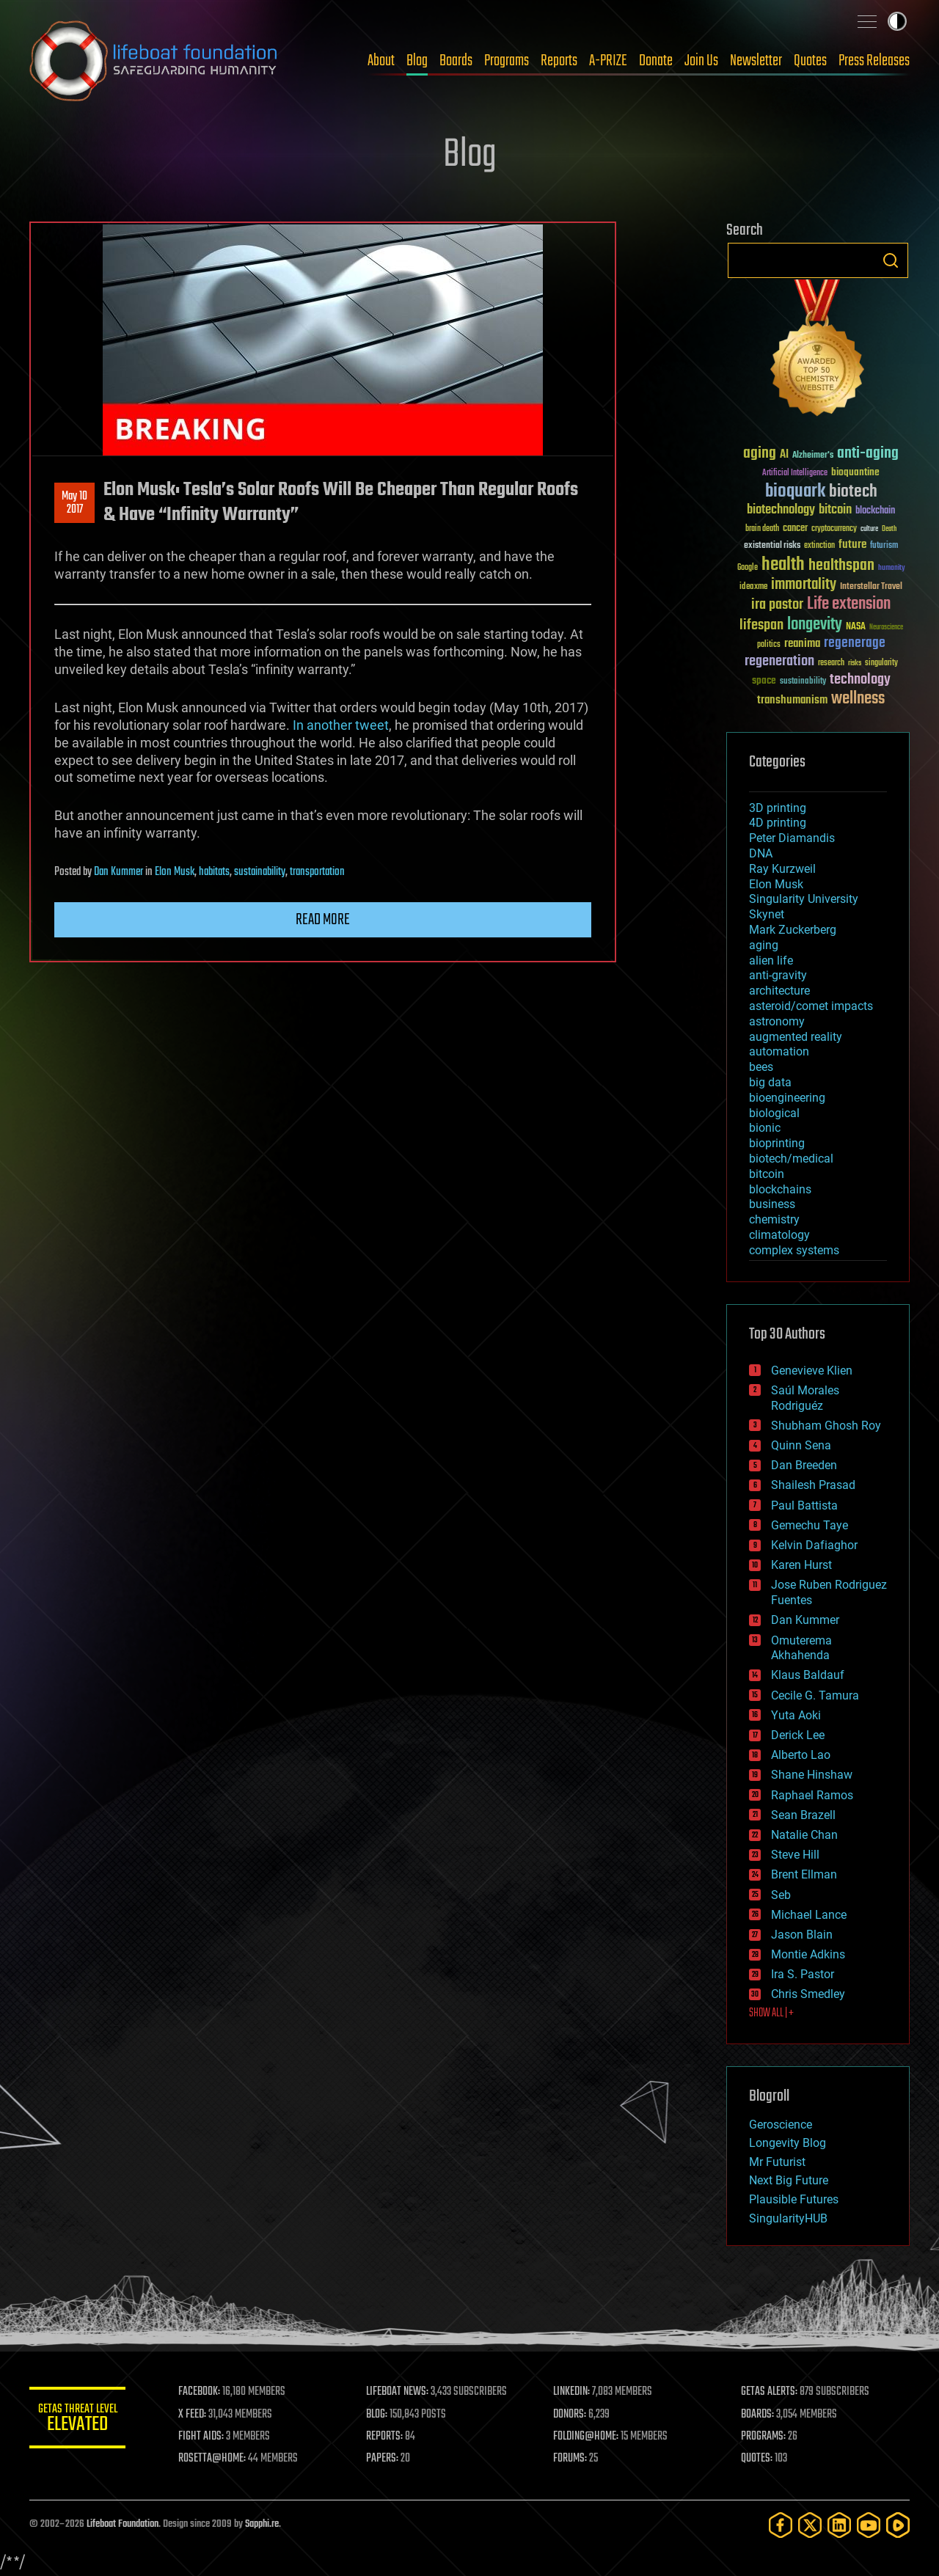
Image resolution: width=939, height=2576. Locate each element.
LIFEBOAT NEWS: (401, 2391)
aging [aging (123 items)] (759, 453)
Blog (417, 61)
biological (774, 1113)
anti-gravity (778, 975)
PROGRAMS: (764, 2436)
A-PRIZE (608, 61)
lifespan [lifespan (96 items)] (761, 625)
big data (770, 1082)
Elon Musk (174, 872)
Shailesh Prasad (813, 1485)
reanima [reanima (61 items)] (802, 644)
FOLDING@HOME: (589, 2436)
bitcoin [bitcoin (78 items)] (835, 510)
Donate (656, 61)
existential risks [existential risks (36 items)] (772, 546)
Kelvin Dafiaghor (814, 1545)
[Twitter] (810, 2525)
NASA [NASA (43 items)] (856, 627)
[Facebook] (780, 2525)
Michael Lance (809, 1915)
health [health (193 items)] (783, 565)
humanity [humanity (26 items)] (891, 568)
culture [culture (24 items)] (869, 529)
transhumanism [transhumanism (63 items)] (792, 700)
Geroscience (780, 2125)
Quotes (810, 61)
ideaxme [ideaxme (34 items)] (753, 587)
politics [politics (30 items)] (769, 645)
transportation (317, 872)
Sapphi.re (262, 2524)
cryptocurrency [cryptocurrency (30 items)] (834, 529)
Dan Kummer (118, 872)
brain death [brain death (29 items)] (762, 529)
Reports (559, 61)
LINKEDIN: (575, 2391)
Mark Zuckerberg (792, 930)
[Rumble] (898, 2525)
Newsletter (756, 61)
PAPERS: (386, 2458)
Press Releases (874, 61)
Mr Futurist (777, 2162)
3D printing (777, 808)
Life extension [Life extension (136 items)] (849, 604)
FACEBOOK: (206, 2391)
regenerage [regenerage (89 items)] (854, 643)
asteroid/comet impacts (811, 1006)
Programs (506, 61)
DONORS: (573, 2414)
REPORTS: (388, 2436)
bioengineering (787, 1098)
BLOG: (381, 2414)
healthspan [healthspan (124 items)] (841, 566)
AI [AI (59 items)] (784, 455)
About (381, 61)
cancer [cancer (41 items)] (795, 529)
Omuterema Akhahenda (801, 1648)
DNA (760, 853)
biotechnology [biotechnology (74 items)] (781, 510)
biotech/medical (791, 1159)
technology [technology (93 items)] (860, 680)
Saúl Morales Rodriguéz (805, 1398)
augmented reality (795, 1037)
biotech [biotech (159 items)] (853, 492)
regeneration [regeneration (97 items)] (779, 661)
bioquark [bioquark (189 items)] (795, 491)
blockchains (780, 1189)
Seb (781, 1895)
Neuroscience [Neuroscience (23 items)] (886, 628)
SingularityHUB (788, 2218)
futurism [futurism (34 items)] (884, 546)
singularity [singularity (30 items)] (881, 663)
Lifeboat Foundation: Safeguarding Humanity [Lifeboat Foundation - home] (154, 61)
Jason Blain (802, 1935)
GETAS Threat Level (80, 2420)
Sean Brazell (803, 1815)
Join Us (701, 61)
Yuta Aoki (796, 1715)
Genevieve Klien (811, 1370)
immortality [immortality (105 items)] (803, 584)
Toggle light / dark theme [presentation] (897, 21)
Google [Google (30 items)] (747, 568)
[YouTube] (868, 2525)
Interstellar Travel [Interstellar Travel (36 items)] (871, 587)
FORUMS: (574, 2458)
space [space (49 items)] (764, 680)
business (772, 1204)
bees (761, 1067)
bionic (765, 1128)
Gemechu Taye (809, 1525)
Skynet (766, 914)
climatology (779, 1235)
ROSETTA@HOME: (218, 2458)
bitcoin (766, 1174)
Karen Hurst (801, 1565)
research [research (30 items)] (831, 663)
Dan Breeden (804, 1465)
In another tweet (341, 725)
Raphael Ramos (812, 1795)
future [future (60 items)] (852, 545)
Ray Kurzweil (782, 869)
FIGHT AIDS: (207, 2436)
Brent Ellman (804, 1874)
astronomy (777, 1021)
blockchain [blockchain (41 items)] (875, 511)
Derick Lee (798, 1735)
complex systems (794, 1250)
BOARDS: (758, 2414)
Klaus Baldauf (807, 1675)
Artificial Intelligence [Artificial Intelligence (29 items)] (794, 473)
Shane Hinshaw (811, 1775)
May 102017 (74, 503)
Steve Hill (795, 1855)
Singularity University (803, 899)
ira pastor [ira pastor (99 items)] (777, 604)
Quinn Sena (801, 1445)
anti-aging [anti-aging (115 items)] (868, 453)
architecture (779, 991)
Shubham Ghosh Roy (826, 1425)
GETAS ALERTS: (770, 2391)
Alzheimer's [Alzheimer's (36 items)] (812, 455)
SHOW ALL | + (771, 2013)
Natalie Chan (804, 1835)
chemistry (774, 1219)
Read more (323, 919)
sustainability (259, 872)
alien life (771, 960)
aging (763, 945)
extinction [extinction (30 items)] (819, 546)
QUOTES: (758, 2458)
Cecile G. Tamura (815, 1695)
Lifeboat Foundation (122, 2524)
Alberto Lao (800, 1755)
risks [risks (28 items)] (854, 663)
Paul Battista (804, 1505)
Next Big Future (788, 2180)
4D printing (777, 823)
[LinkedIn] (839, 2525)
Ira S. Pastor (802, 1974)
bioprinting (777, 1143)
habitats (214, 872)
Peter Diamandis (792, 838)
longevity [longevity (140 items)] (814, 624)
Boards (455, 61)
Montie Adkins (808, 1954)
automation (779, 1051)
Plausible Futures (793, 2199)
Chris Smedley (808, 1994)
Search (890, 260)
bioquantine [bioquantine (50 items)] (855, 472)
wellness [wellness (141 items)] (858, 699)
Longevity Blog (787, 2143)
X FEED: (199, 2414)
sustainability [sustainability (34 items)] (803, 682)
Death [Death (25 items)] (889, 529)
